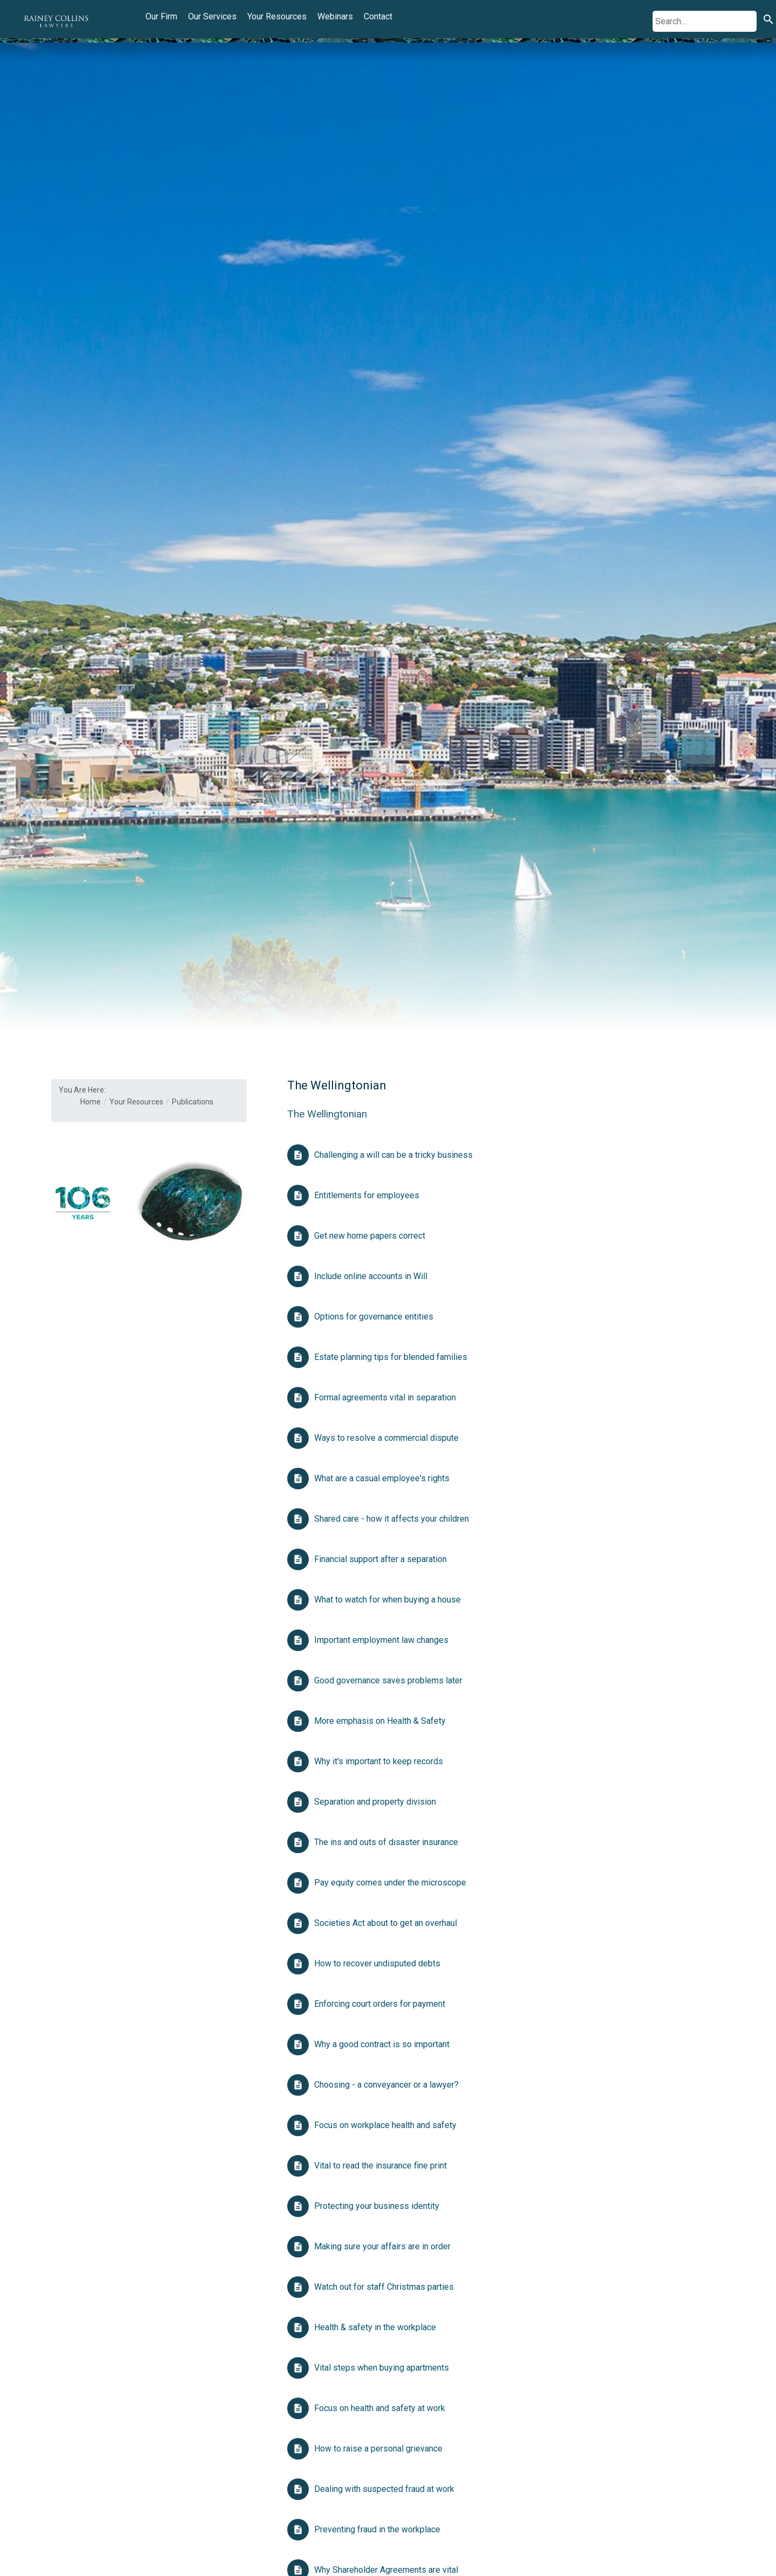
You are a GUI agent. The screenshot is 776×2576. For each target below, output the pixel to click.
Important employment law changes (381, 1640)
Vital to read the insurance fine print (380, 2165)
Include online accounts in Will (370, 1276)
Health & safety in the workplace (375, 2327)
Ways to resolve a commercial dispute (386, 1438)
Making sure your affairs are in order (382, 2246)
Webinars (335, 16)
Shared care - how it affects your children (391, 1519)
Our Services (212, 16)
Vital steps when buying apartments (381, 2368)
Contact (378, 16)
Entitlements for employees (366, 1195)
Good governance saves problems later (388, 1680)
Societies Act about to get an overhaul (385, 1923)
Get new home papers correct (369, 1236)
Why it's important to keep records (378, 1761)
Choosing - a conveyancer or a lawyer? (386, 2085)
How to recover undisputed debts (377, 1963)
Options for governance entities (373, 1316)
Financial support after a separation (380, 1559)
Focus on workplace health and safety (385, 2125)
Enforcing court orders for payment (379, 2004)
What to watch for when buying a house (387, 1599)
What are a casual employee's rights (381, 1478)
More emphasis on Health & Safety (380, 1721)
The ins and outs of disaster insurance (386, 1842)
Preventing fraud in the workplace (377, 2529)
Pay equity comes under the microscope (390, 1882)
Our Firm (161, 16)
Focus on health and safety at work (380, 2408)
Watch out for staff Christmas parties (384, 2287)
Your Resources (277, 16)
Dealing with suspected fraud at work (384, 2489)
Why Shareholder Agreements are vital (386, 2570)
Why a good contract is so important (381, 2044)
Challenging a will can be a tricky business (393, 1155)
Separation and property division (375, 1802)
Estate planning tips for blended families (390, 1357)
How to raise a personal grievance (378, 2448)
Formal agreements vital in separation (385, 1397)
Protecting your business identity (376, 2206)
